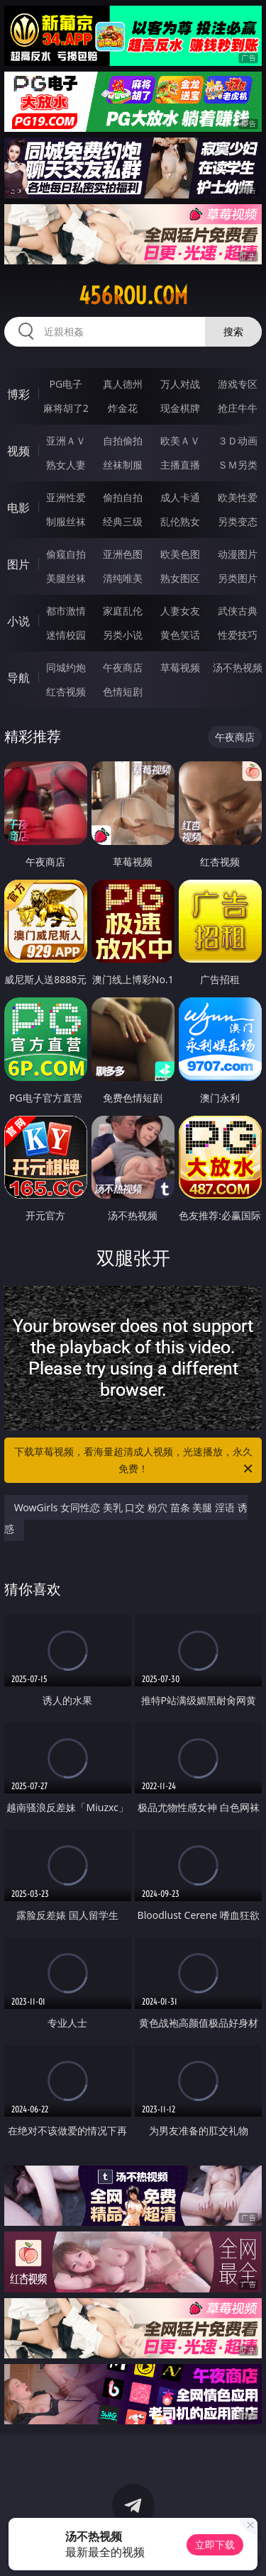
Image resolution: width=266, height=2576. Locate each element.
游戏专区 (237, 384)
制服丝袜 (66, 521)
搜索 (233, 331)
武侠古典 (237, 610)
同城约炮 (66, 667)
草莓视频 (180, 667)
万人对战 (180, 384)
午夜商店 (123, 667)
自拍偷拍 (123, 440)
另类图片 (237, 578)
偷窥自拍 (66, 554)
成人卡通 (180, 497)
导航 (18, 677)
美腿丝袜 (66, 578)
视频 (18, 451)
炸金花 (123, 408)
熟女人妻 (66, 464)
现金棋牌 (180, 408)
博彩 (18, 394)
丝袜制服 (123, 464)
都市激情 (66, 610)
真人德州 (123, 384)
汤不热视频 (237, 667)
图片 (18, 564)
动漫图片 (237, 554)
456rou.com (133, 295)
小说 (18, 621)
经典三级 (123, 521)
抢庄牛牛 (237, 408)
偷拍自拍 (123, 497)
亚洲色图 (123, 554)
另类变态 (237, 521)
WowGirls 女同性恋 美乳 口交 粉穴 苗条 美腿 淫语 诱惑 (126, 1518)
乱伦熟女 (180, 521)
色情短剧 (123, 691)
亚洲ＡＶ (66, 440)
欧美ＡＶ (180, 440)
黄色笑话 (180, 635)
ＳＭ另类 (237, 464)
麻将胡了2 (66, 408)
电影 (18, 507)
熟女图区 (180, 578)
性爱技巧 (237, 635)
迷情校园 (66, 635)
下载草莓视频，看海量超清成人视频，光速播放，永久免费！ (134, 1461)
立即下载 (215, 2544)
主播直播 (180, 464)
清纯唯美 (123, 578)
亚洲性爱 (66, 497)
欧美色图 (180, 554)
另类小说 (123, 635)
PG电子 (65, 384)
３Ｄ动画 (237, 440)
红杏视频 (66, 691)
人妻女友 (180, 610)
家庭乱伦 (123, 610)
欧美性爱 (237, 497)
